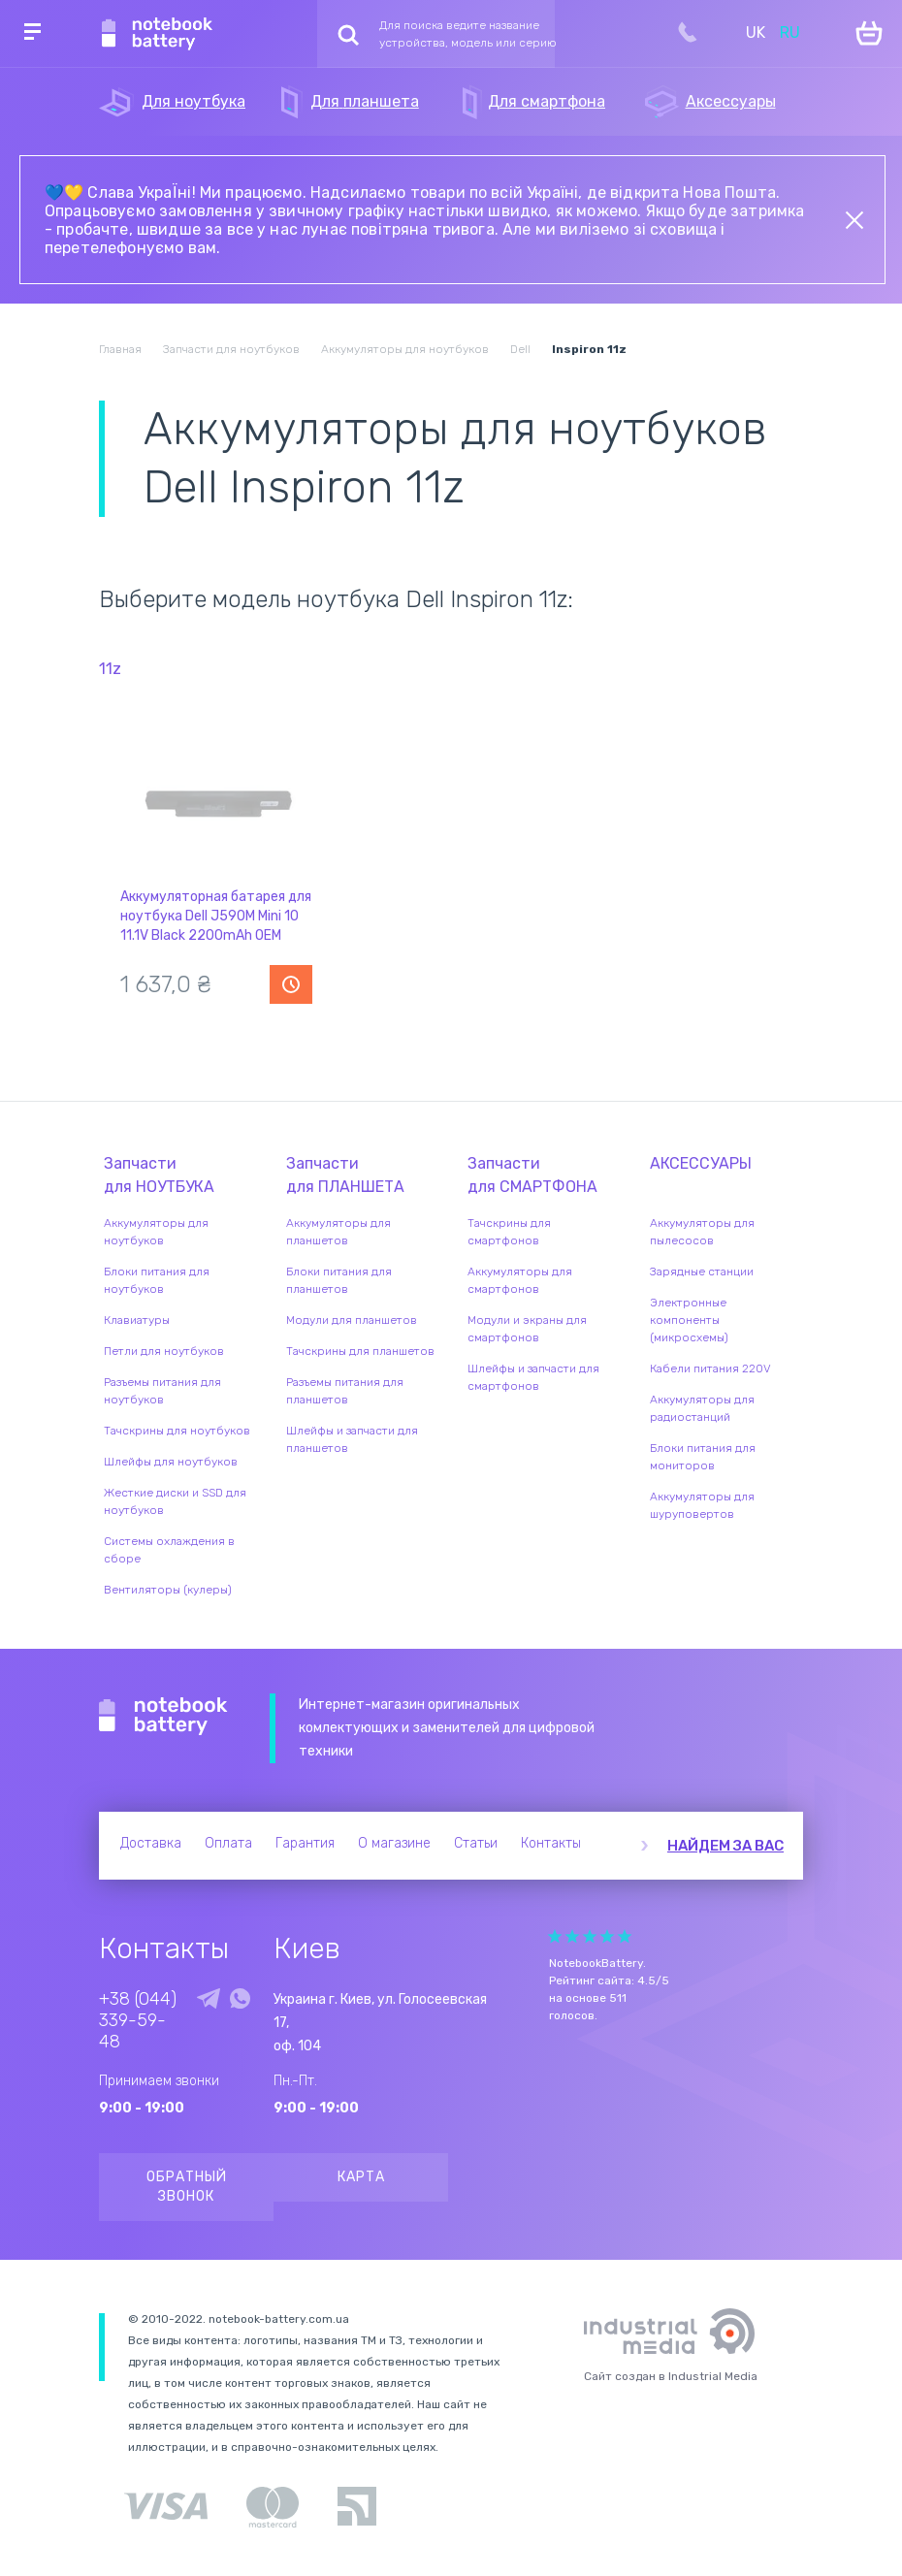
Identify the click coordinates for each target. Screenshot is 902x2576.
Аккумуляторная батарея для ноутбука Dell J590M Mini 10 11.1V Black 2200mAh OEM (215, 916)
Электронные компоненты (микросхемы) (689, 1320)
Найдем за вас (725, 1845)
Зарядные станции (702, 1271)
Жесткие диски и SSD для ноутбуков (175, 1501)
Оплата (228, 1843)
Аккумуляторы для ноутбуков (156, 1231)
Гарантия (305, 1843)
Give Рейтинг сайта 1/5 (555, 1936)
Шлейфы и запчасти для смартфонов (533, 1377)
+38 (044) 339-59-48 (138, 2020)
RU (790, 32)
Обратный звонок (186, 2187)
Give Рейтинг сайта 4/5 (607, 1936)
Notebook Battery (163, 1716)
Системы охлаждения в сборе (169, 1549)
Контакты (551, 1843)
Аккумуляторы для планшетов (338, 1231)
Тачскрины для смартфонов (509, 1231)
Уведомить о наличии (291, 984)
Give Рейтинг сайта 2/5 (572, 1936)
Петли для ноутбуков (164, 1351)
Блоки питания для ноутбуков (156, 1280)
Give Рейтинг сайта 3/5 (589, 1936)
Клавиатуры (137, 1320)
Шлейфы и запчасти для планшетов (352, 1439)
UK (755, 32)
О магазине (394, 1843)
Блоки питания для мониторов (703, 1456)
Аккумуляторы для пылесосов (702, 1231)
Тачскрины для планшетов (360, 1351)
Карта (361, 2177)
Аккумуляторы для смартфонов (519, 1280)
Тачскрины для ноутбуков (177, 1430)
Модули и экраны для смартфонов (527, 1328)
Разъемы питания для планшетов (344, 1390)
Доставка (150, 1843)
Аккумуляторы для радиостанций (702, 1408)
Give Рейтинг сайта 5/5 (624, 1936)
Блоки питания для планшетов (339, 1280)
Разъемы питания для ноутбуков (162, 1390)
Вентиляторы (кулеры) (168, 1589)
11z (110, 669)
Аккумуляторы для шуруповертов (702, 1505)
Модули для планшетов (351, 1320)
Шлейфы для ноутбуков (171, 1461)
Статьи (476, 1843)
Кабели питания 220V (710, 1368)
